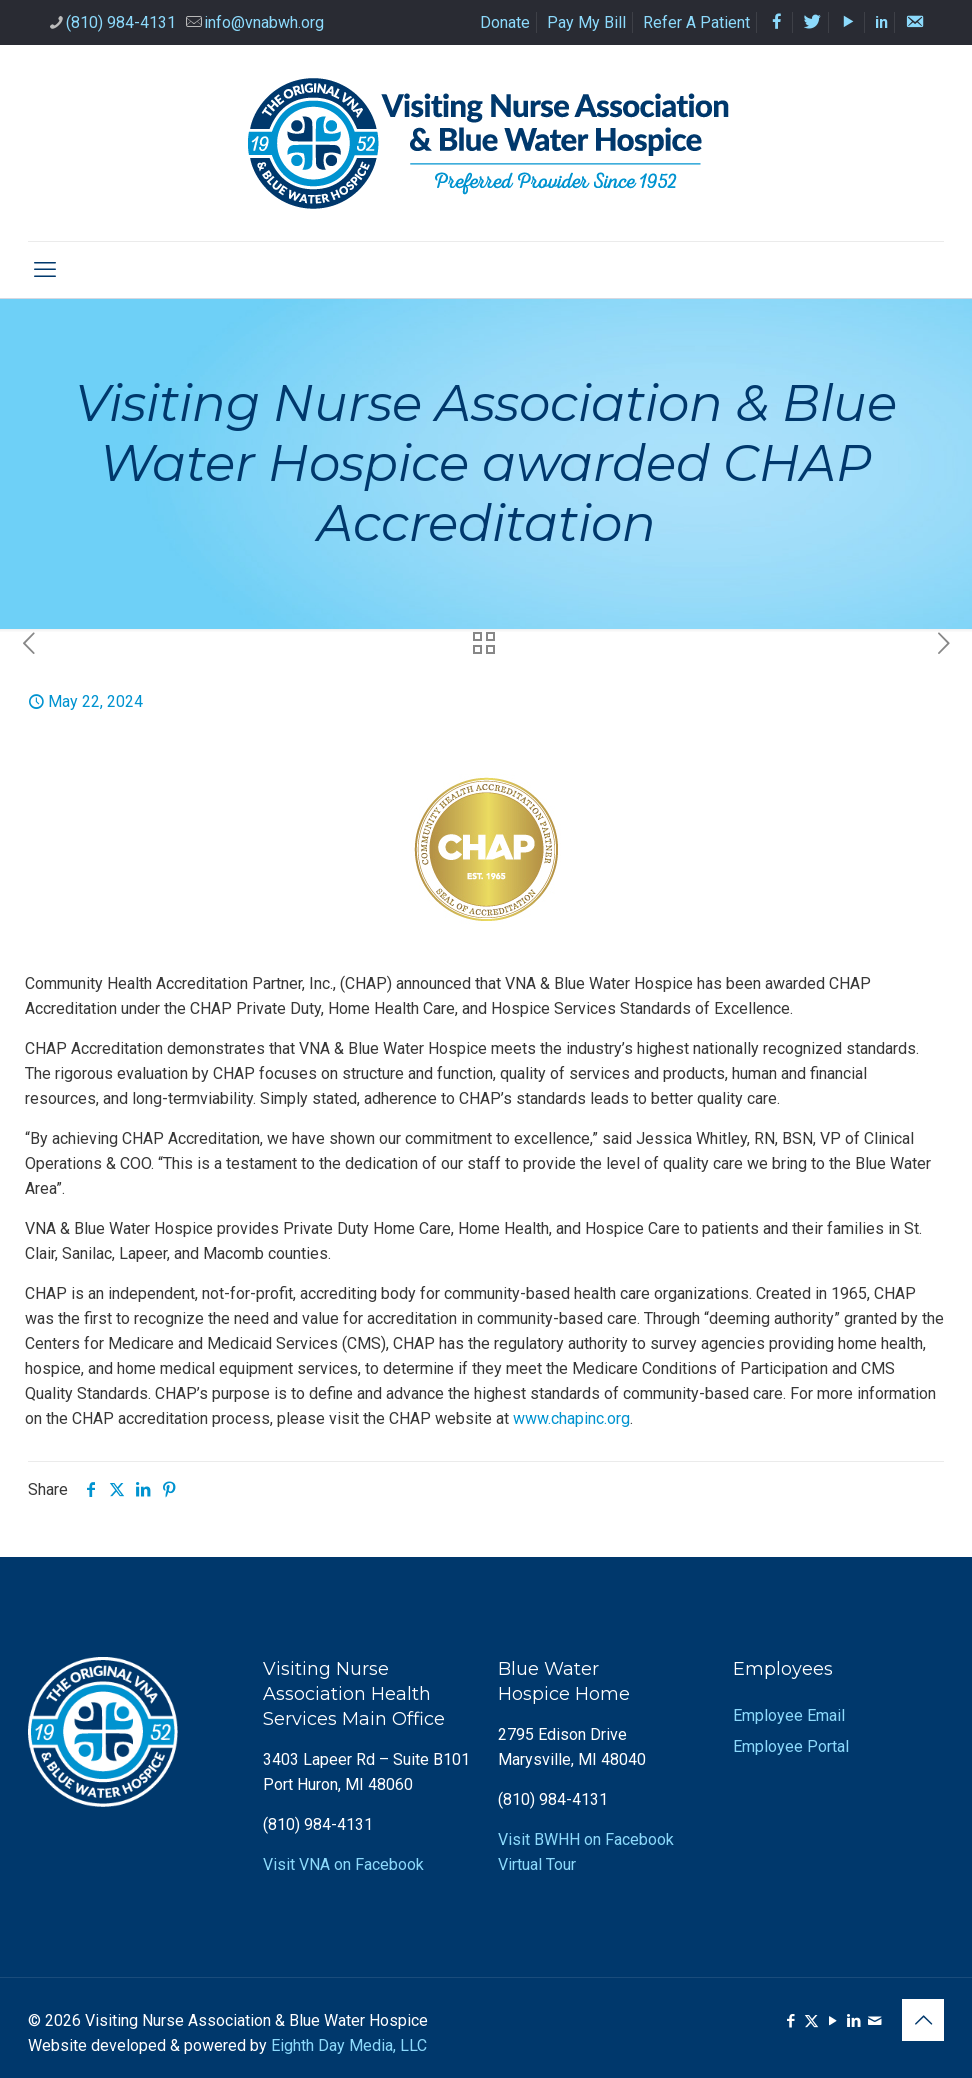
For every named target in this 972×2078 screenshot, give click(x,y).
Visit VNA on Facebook (343, 1864)
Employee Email (789, 1715)
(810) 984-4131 (318, 1824)
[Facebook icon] (790, 2021)
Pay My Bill (586, 22)
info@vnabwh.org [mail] (264, 22)
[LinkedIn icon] (853, 2021)
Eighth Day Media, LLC (349, 2045)
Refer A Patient (696, 22)
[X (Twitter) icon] (811, 2021)
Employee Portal (791, 1746)
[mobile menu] (45, 270)
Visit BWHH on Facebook (586, 1839)
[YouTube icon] (832, 2021)
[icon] (874, 2021)
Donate (505, 22)
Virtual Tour (537, 1864)
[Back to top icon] (923, 2020)
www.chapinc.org (571, 1418)
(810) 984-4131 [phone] (121, 22)
